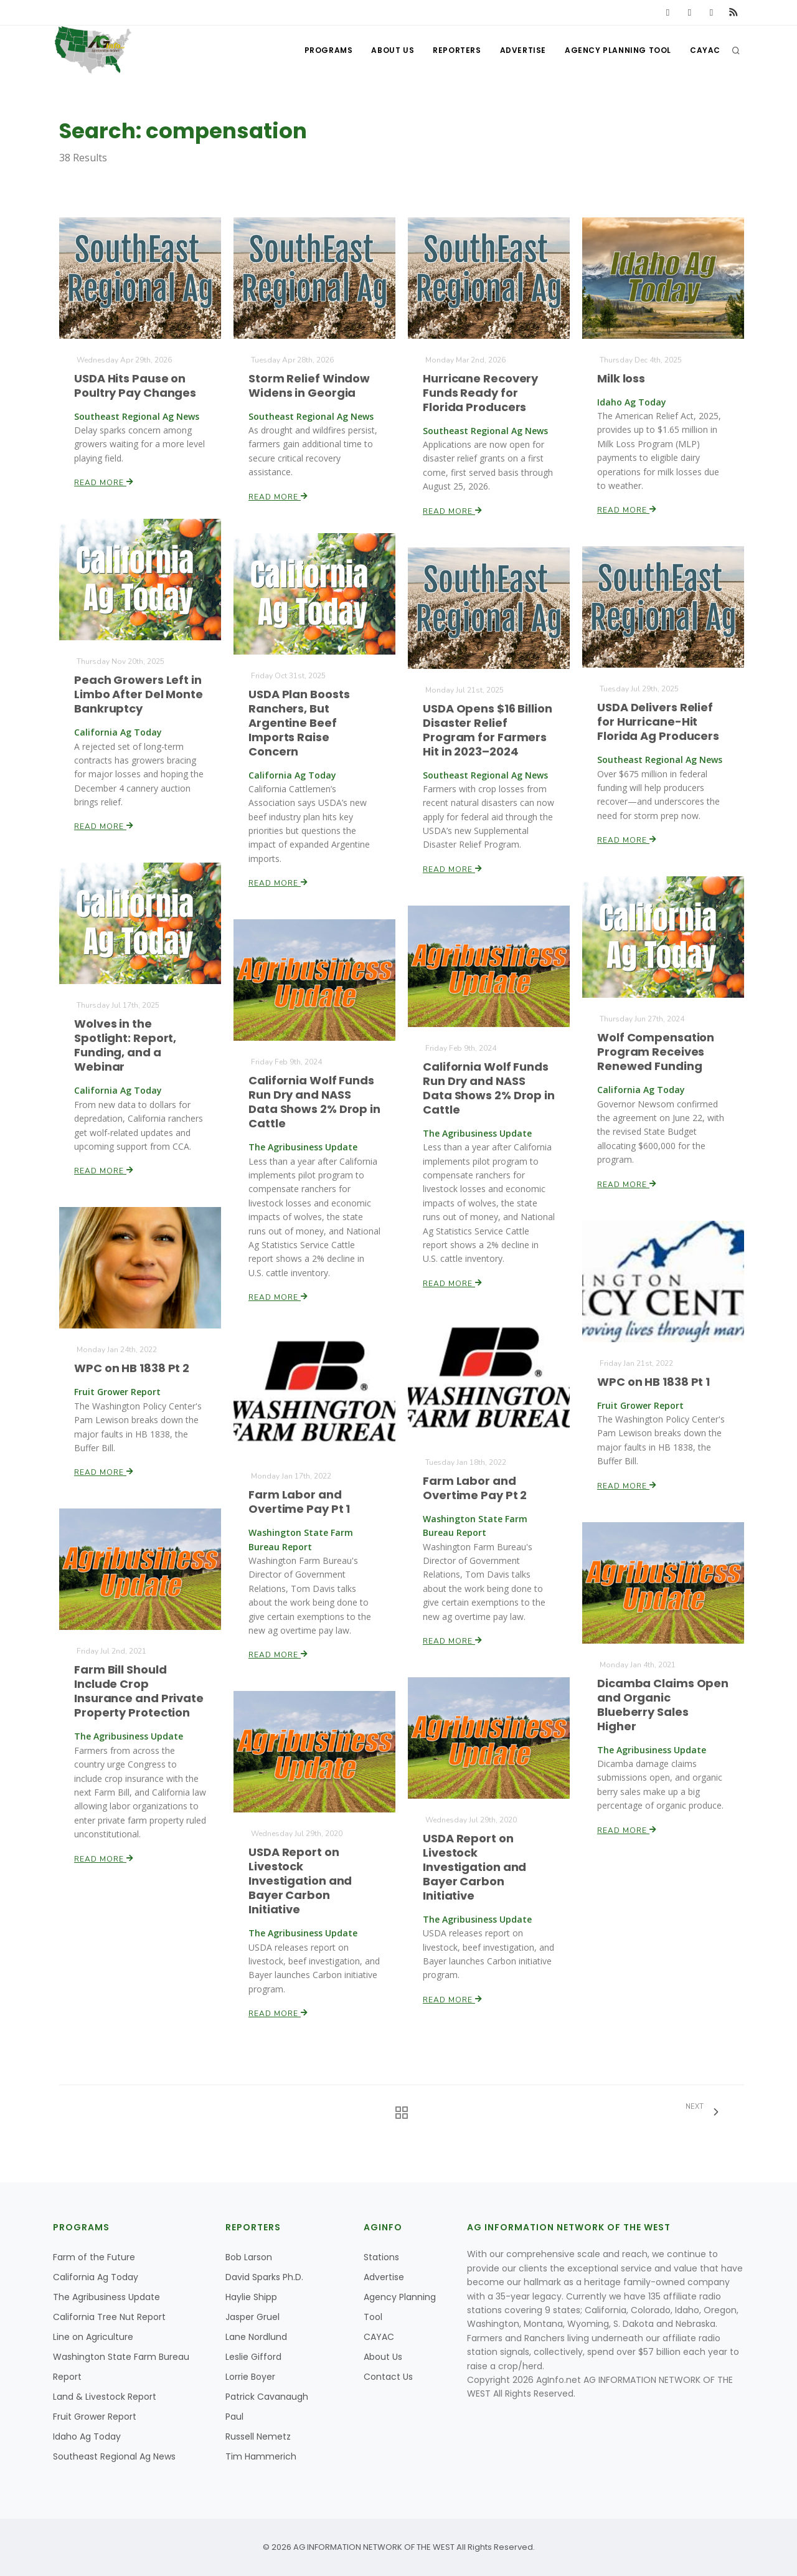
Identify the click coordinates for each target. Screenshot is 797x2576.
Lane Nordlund (256, 2337)
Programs (328, 50)
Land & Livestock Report (104, 2396)
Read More (104, 483)
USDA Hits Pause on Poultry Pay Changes (135, 385)
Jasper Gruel (252, 2317)
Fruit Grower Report (94, 2416)
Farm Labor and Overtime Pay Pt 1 (299, 1502)
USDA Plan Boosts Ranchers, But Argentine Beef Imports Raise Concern (298, 722)
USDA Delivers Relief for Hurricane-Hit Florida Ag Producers (658, 721)
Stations (381, 2257)
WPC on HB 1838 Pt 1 (653, 1382)
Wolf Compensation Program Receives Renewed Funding (655, 1052)
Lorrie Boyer (250, 2376)
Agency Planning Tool (618, 50)
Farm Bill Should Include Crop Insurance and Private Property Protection (138, 1691)
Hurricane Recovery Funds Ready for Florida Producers (480, 393)
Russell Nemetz (258, 2436)
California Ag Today (95, 2277)
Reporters (457, 50)
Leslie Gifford (253, 2357)
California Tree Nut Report (109, 2317)
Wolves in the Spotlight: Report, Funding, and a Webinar (125, 1045)
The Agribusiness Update (106, 2297)
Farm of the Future (94, 2257)
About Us (392, 50)
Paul (234, 2416)
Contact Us (388, 2376)
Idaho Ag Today (87, 2436)
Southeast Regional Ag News (114, 2456)
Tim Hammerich (260, 2456)
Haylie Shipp (251, 2297)
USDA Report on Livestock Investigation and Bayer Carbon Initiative (474, 1866)
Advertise (523, 50)
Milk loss (621, 378)
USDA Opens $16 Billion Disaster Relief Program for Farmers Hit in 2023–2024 (487, 730)
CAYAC (705, 50)
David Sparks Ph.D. (264, 2277)
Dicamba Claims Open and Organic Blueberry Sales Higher (663, 1704)
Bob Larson (248, 2257)
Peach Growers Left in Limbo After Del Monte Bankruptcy (138, 694)
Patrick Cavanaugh (266, 2396)
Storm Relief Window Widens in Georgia (309, 385)
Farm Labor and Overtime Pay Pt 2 (475, 1488)
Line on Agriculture (93, 2337)
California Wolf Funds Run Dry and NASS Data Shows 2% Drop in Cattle (488, 1088)
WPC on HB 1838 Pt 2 (131, 1368)
